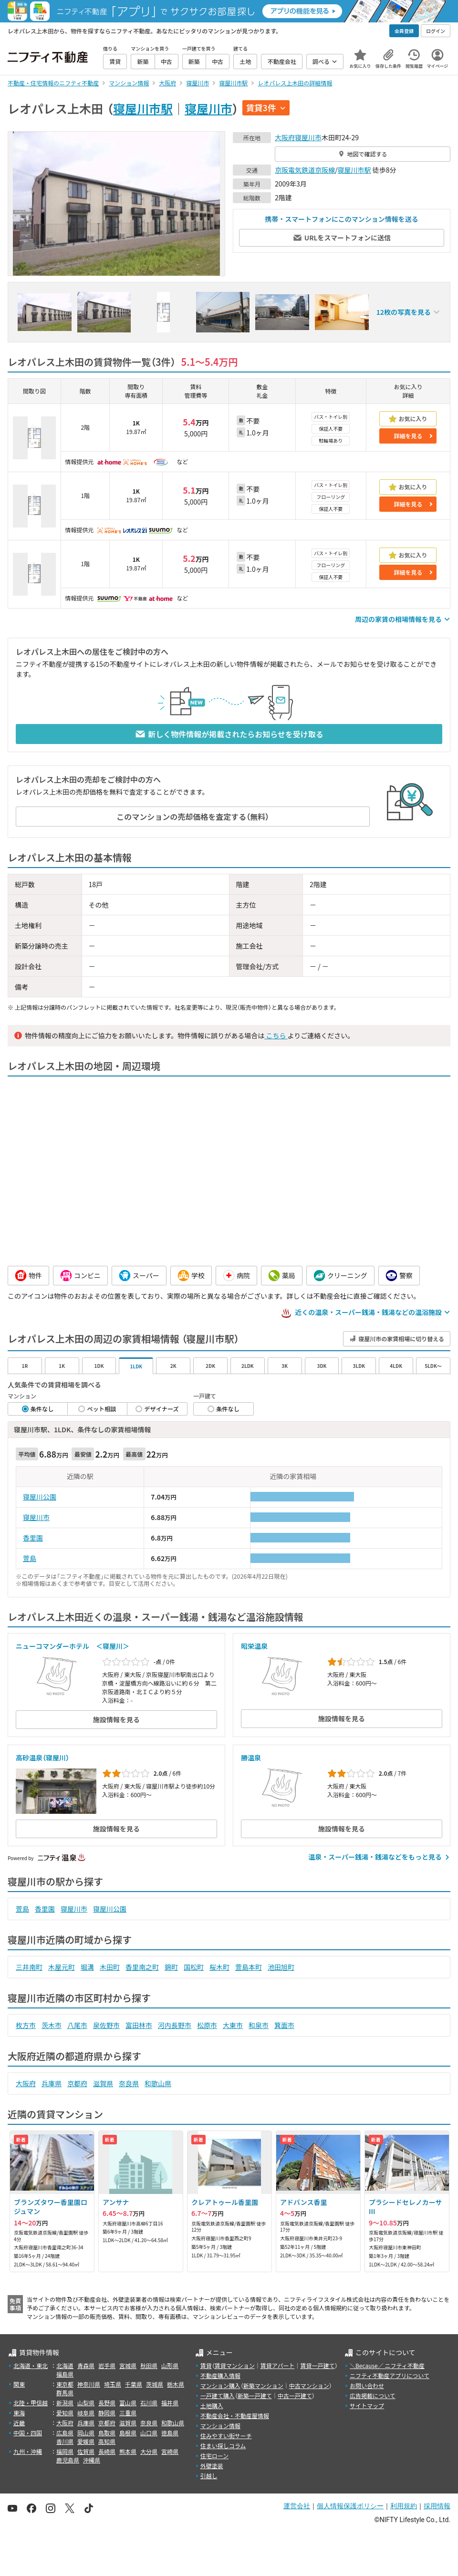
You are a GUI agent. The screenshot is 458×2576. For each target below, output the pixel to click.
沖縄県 (91, 2460)
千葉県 (133, 2384)
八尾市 (77, 2025)
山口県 (148, 2433)
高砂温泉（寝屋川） (42, 1757)
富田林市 (138, 2025)
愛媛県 (85, 2441)
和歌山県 (158, 2083)
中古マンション (309, 2385)
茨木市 (52, 2025)
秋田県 (148, 2365)
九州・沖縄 (27, 2451)
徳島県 (169, 2433)
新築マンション (263, 2385)
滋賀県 (103, 2083)
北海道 (64, 2365)
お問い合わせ (367, 2385)
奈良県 (129, 2083)
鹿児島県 (67, 2460)
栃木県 (175, 2384)
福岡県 (64, 2451)
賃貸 (206, 2365)
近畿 (19, 2423)
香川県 (64, 2441)
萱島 (29, 1558)
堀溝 (87, 1967)
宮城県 (127, 2365)
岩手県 (106, 2365)
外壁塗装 (211, 2466)
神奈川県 (88, 2384)
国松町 (194, 1967)
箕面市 (284, 2025)
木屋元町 (61, 1967)
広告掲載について (373, 2395)
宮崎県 (169, 2451)
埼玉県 (112, 2384)
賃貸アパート (277, 2365)
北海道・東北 (30, 2365)
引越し (209, 2476)
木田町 (110, 1967)
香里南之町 (142, 1967)
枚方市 (26, 2025)
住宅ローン (214, 2456)
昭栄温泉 (254, 1646)
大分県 (148, 2451)
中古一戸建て (295, 2395)
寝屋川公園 (39, 1496)
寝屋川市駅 (143, 108)
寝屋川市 (208, 108)
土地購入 (211, 2405)
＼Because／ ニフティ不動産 (387, 2365)
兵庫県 (52, 2083)
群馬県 (64, 2393)
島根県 (127, 2433)
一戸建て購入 (217, 2395)
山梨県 (85, 2403)
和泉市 (259, 2025)
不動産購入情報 (220, 2375)
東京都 (64, 2384)
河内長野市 (174, 2025)
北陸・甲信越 (30, 2403)
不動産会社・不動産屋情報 (234, 2415)
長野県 (106, 2403)
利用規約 (403, 2506)
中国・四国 (27, 2433)
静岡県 (106, 2413)
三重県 (127, 2413)
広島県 (64, 2433)
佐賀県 (85, 2451)
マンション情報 (220, 2425)
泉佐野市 (106, 2025)
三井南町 (29, 1967)
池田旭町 (281, 1967)
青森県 (85, 2365)
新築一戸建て (255, 2395)
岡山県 (85, 2433)
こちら (275, 1035)
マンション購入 (220, 2385)
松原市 (207, 2025)
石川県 (148, 2403)
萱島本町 (248, 1967)
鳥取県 (106, 2433)
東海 (19, 2413)
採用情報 (437, 2506)
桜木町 (219, 1967)
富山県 (127, 2403)
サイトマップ (367, 2405)
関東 (19, 2384)
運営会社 (296, 2506)
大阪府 (285, 137)
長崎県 (106, 2451)
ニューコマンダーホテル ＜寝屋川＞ (72, 1646)
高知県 (106, 2441)
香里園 (33, 1537)
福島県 (64, 2374)
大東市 (233, 2025)
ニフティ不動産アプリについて (389, 2375)
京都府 (77, 2083)
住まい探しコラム (223, 2446)
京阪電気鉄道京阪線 (305, 170)
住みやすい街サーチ (226, 2435)
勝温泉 (251, 1757)
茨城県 (154, 2384)
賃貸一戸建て (317, 2365)
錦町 (171, 1967)
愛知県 (64, 2413)
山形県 (169, 2365)
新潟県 (64, 2403)
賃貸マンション (235, 2365)
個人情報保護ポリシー (350, 2506)
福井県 (169, 2403)
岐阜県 (85, 2413)
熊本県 (127, 2451)
